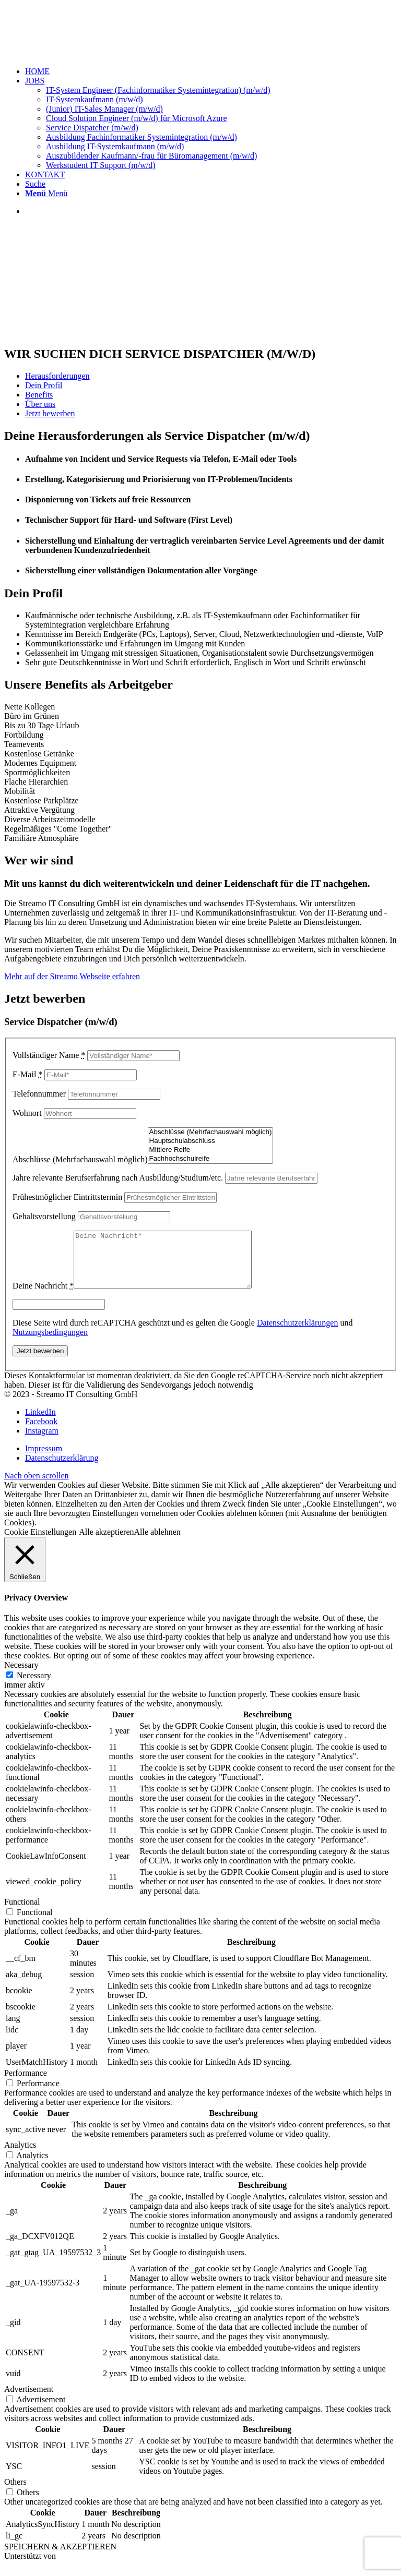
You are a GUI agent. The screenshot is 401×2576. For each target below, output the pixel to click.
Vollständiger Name (49, 1055)
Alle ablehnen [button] (157, 1542)
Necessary (34, 1686)
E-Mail (27, 1074)
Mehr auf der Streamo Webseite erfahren (72, 976)
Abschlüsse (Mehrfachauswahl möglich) (80, 1159)
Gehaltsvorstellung (44, 1216)
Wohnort (27, 1113)
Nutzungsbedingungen (50, 1343)
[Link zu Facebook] (41, 1432)
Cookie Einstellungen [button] (40, 1542)
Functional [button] (22, 1912)
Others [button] (15, 2492)
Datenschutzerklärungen (297, 1333)
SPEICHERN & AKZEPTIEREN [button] (60, 2557)
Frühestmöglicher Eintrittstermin (67, 1197)
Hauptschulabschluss (210, 1141)
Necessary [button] (21, 1675)
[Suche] (35, 183)
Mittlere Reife (210, 1150)
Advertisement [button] (28, 2400)
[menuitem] (211, 71)
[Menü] (46, 193)
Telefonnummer (39, 1093)
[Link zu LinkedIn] (40, 1422)
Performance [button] (25, 2083)
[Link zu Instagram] (41, 1441)
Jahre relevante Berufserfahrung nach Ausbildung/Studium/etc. (118, 1177)
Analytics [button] (20, 2155)
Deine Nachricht (43, 1296)
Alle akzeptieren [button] (106, 1542)
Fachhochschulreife (210, 1158)
